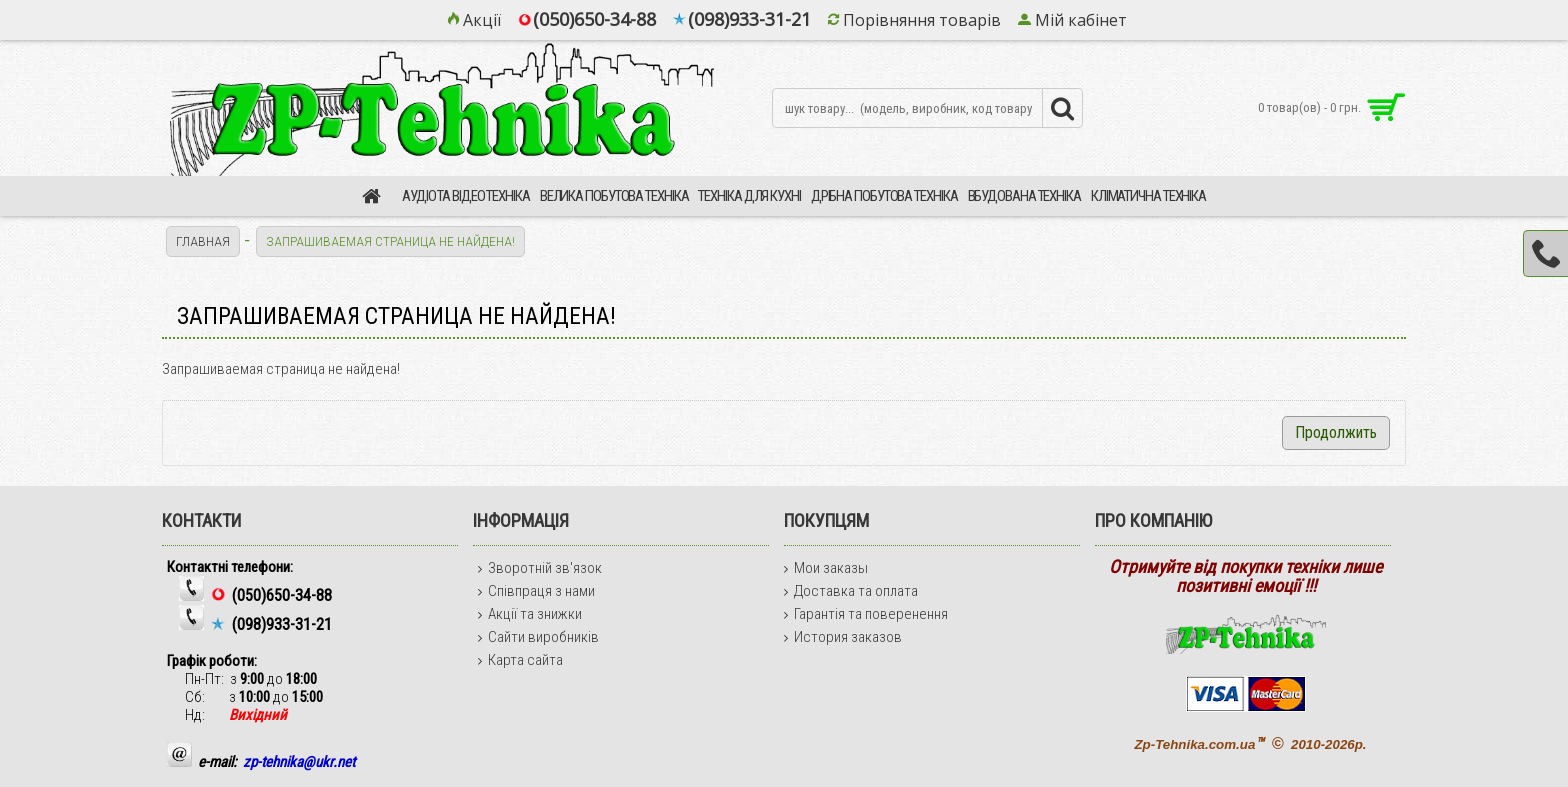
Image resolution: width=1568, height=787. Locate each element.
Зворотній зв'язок (540, 568)
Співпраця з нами (536, 591)
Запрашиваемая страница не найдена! (393, 241)
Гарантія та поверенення (866, 614)
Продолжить (1336, 432)
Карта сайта (520, 660)
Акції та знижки (530, 614)
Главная (204, 241)
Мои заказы (826, 568)
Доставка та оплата (851, 591)
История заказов (843, 637)
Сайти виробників (538, 637)
